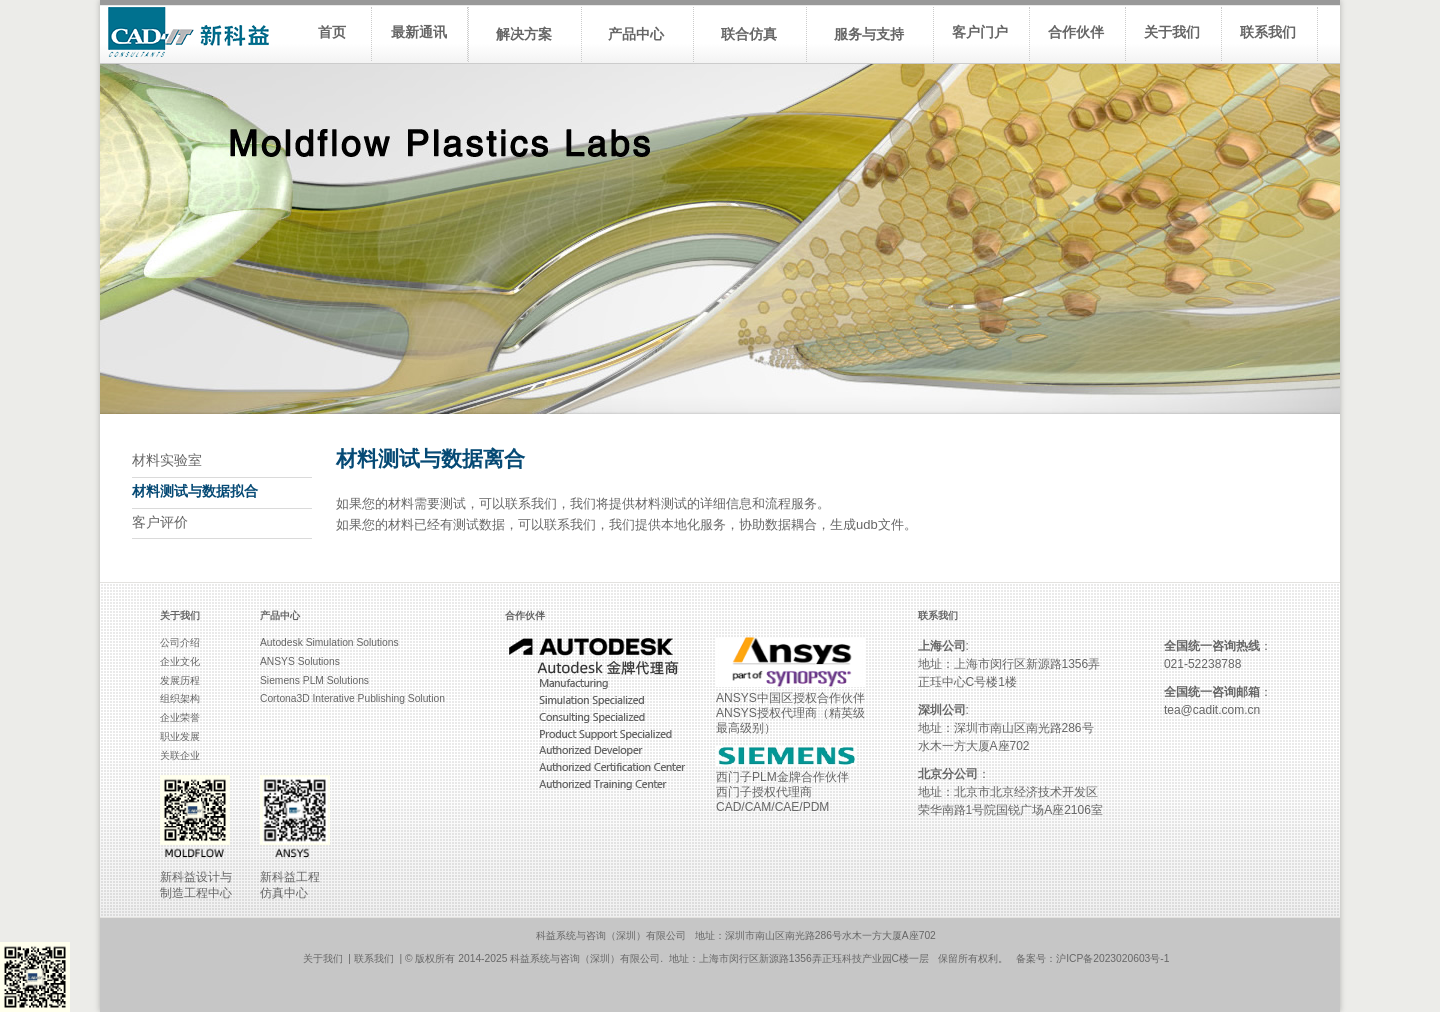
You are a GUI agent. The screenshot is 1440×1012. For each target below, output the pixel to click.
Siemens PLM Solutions (314, 680)
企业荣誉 (180, 717)
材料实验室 (167, 460)
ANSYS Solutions (300, 661)
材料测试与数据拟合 (195, 491)
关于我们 (323, 958)
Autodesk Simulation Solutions (329, 642)
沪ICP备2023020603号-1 (1112, 958)
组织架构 (180, 698)
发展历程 (180, 680)
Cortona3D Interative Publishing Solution (352, 698)
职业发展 (180, 736)
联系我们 (374, 958)
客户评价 (160, 522)
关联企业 (180, 755)
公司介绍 (180, 642)
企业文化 (180, 661)
